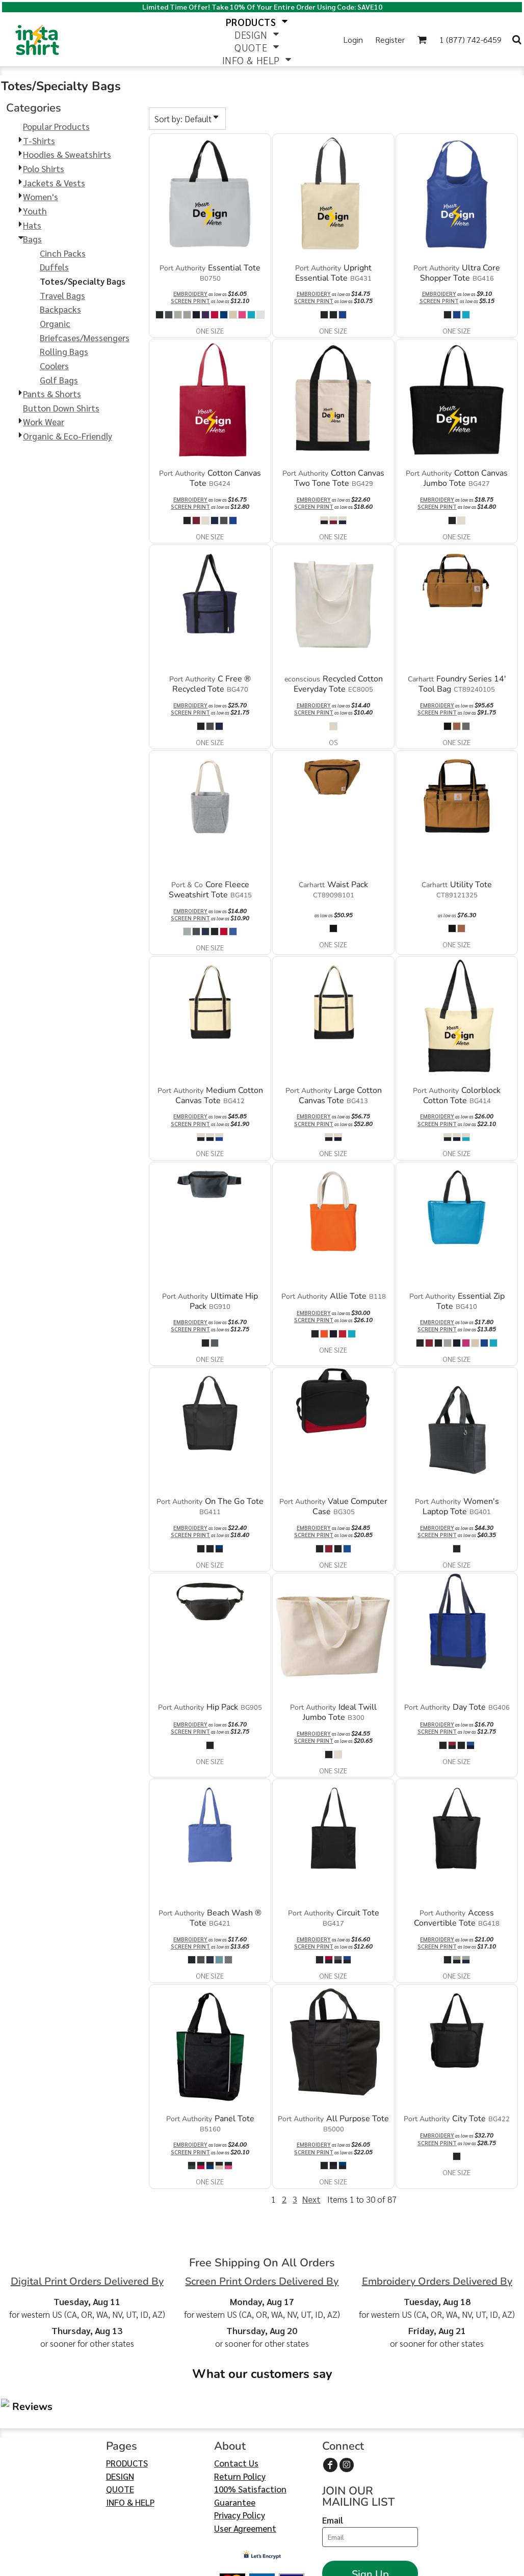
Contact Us (236, 2402)
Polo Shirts (43, 168)
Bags (32, 238)
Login (353, 39)
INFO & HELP (130, 2441)
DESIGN (120, 2415)
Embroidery (190, 293)
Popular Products (56, 126)
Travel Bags (62, 295)
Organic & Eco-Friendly (67, 436)
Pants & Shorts (52, 393)
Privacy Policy (239, 2454)
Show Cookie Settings (262, 2564)
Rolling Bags (64, 351)
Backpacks (60, 309)
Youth (35, 210)
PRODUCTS (127, 2402)
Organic (55, 323)
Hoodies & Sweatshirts (67, 154)
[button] (422, 39)
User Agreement (245, 2467)
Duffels (54, 266)
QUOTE (120, 2428)
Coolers (54, 365)
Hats (32, 225)
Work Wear (43, 421)
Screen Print (190, 301)
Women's (40, 196)
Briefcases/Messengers (84, 337)
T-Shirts (39, 140)
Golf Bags (59, 380)
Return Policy (240, 2415)
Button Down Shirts (61, 408)
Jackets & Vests (54, 182)
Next (311, 2199)
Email (332, 2459)
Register (390, 39)
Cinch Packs (63, 253)
